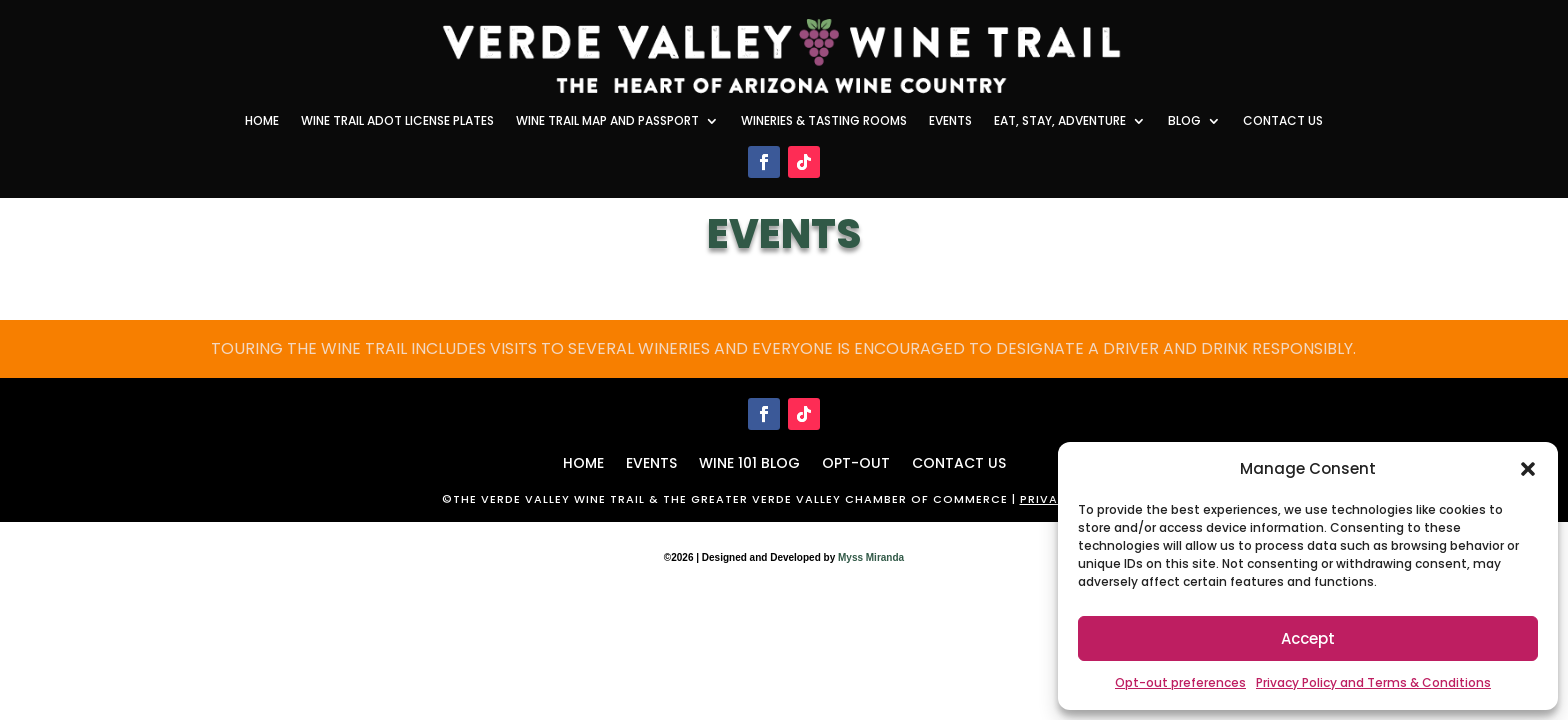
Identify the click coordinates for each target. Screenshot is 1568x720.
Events (950, 121)
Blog (1184, 121)
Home (262, 121)
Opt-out (856, 461)
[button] (1528, 469)
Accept (1308, 638)
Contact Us (1283, 121)
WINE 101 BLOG (749, 461)
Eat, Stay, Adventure (1060, 121)
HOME (583, 461)
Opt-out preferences (1180, 682)
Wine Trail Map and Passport (607, 121)
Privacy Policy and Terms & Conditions (1373, 682)
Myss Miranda (871, 557)
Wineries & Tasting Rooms (824, 121)
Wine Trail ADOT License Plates (397, 121)
